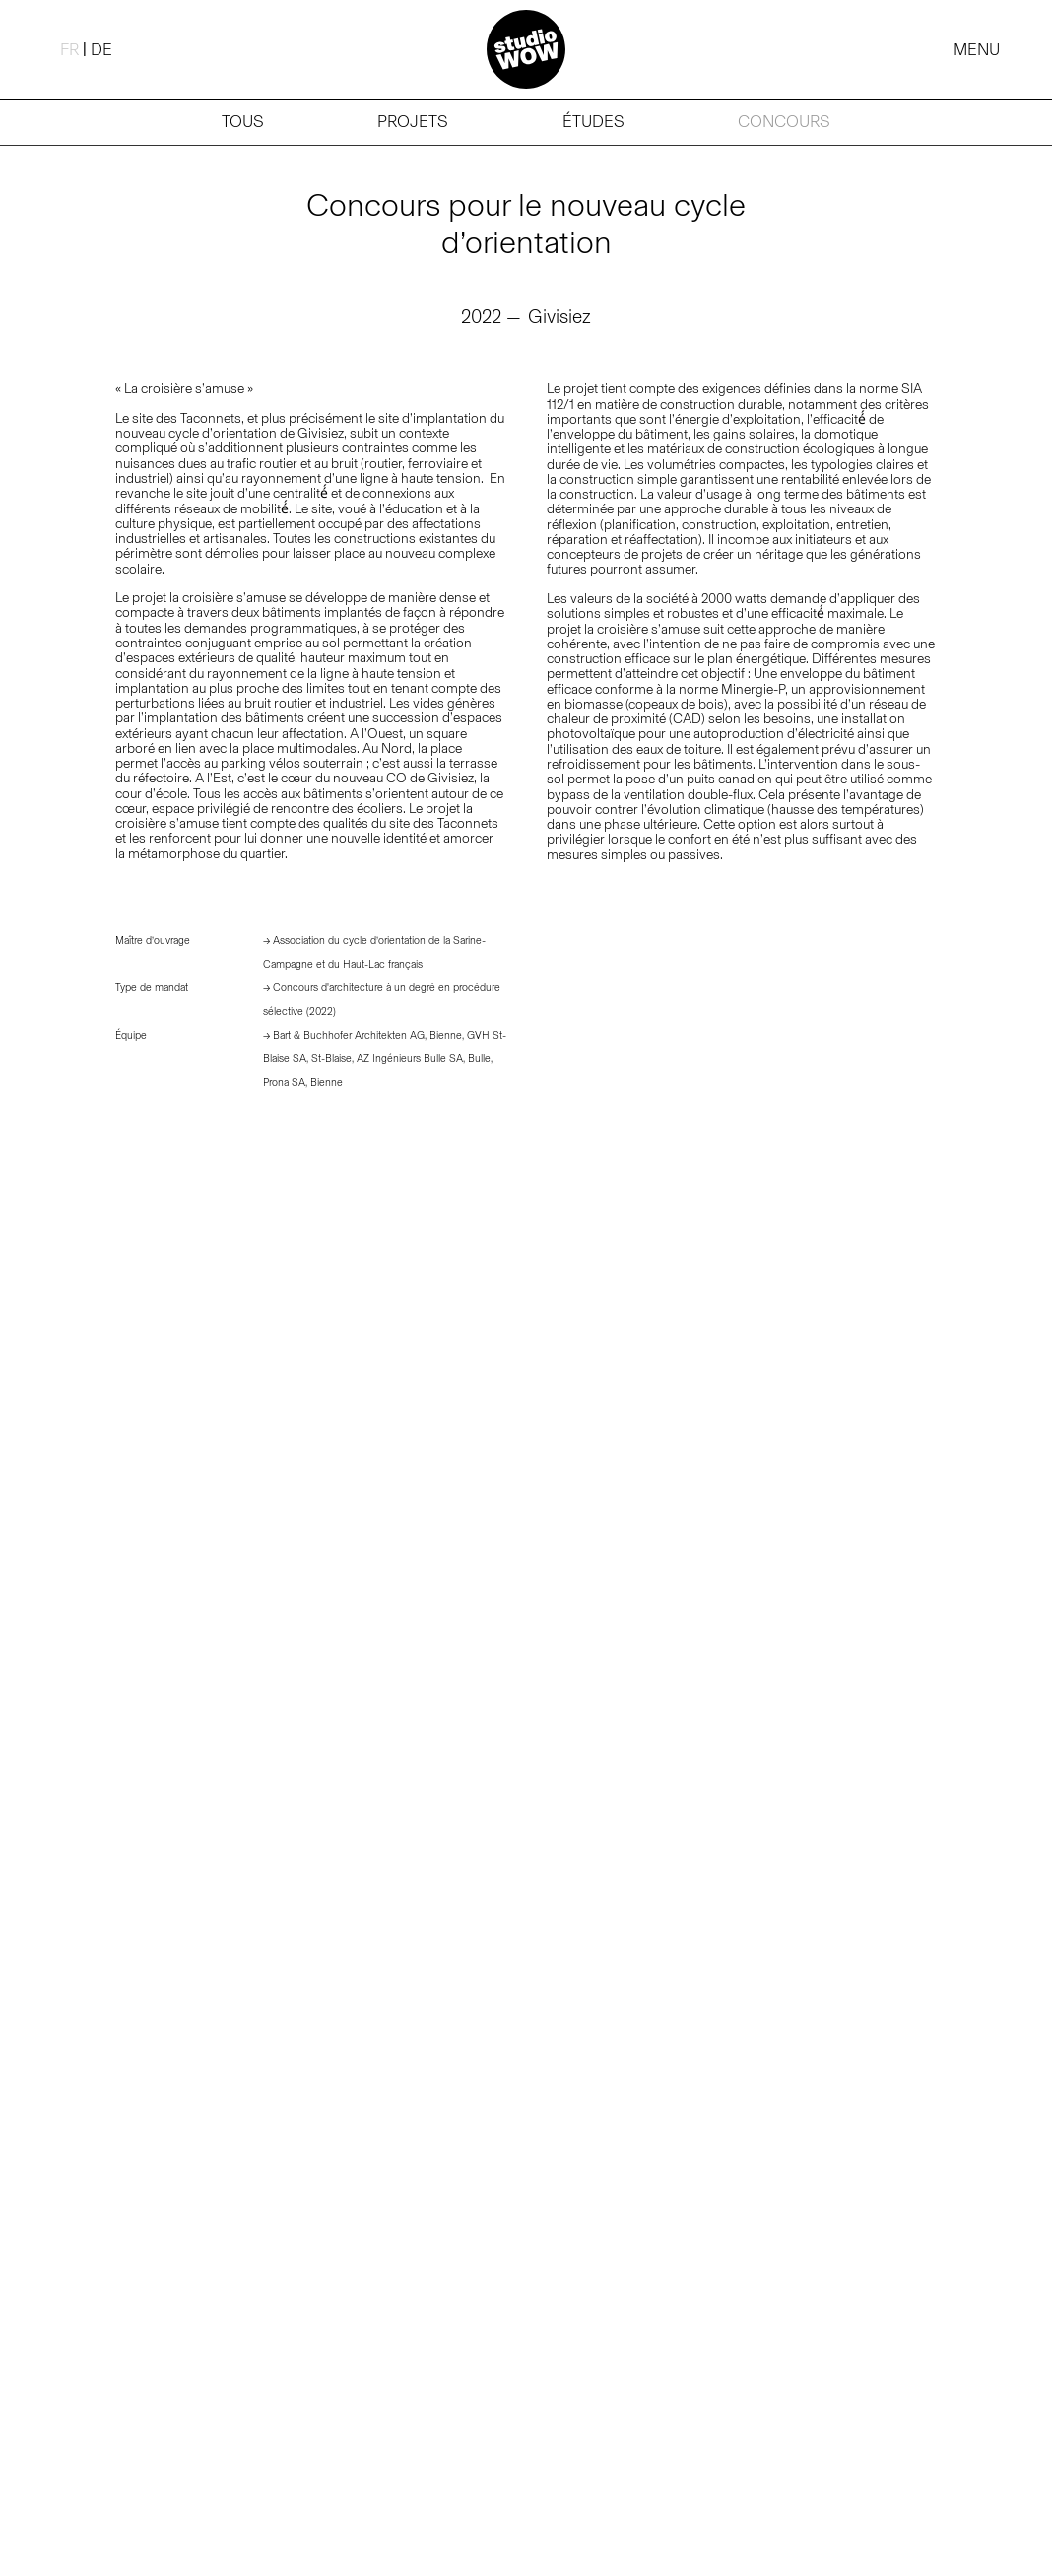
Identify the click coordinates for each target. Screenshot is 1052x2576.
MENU (976, 49)
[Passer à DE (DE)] (101, 49)
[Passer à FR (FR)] (69, 49)
